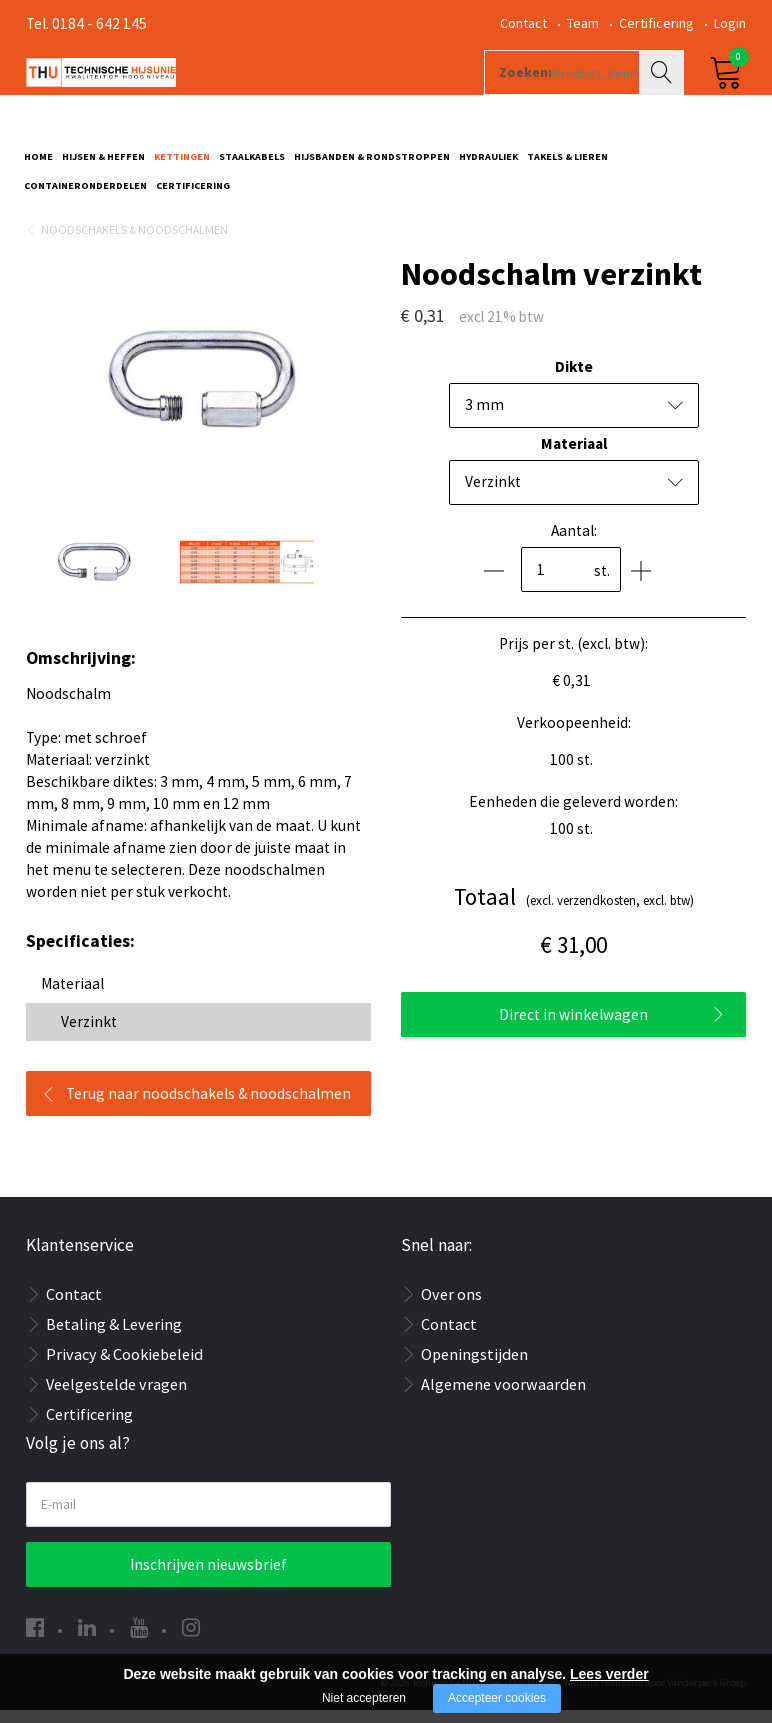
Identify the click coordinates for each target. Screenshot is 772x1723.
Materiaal (574, 456)
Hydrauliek (488, 166)
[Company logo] (240, 96)
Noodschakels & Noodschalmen (134, 242)
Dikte (574, 379)
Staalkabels (252, 166)
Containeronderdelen (85, 195)
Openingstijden (474, 1367)
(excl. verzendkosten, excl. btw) (574, 910)
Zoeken (664, 96)
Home (38, 166)
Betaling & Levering (114, 1337)
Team (583, 23)
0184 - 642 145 (99, 23)
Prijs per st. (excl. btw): (573, 656)
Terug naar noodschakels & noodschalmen (208, 1106)
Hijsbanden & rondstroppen (372, 166)
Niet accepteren (364, 1698)
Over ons (451, 1307)
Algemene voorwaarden (503, 1397)
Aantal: (574, 543)
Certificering (656, 23)
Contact (523, 23)
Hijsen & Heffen (103, 166)
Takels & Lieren (567, 166)
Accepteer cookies (497, 1698)
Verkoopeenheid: (574, 735)
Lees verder (609, 1674)
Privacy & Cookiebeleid (124, 1367)
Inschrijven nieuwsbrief (208, 1577)
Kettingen (182, 166)
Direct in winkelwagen (573, 1027)
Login (730, 23)
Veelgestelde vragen (116, 1397)
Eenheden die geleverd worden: (573, 814)
